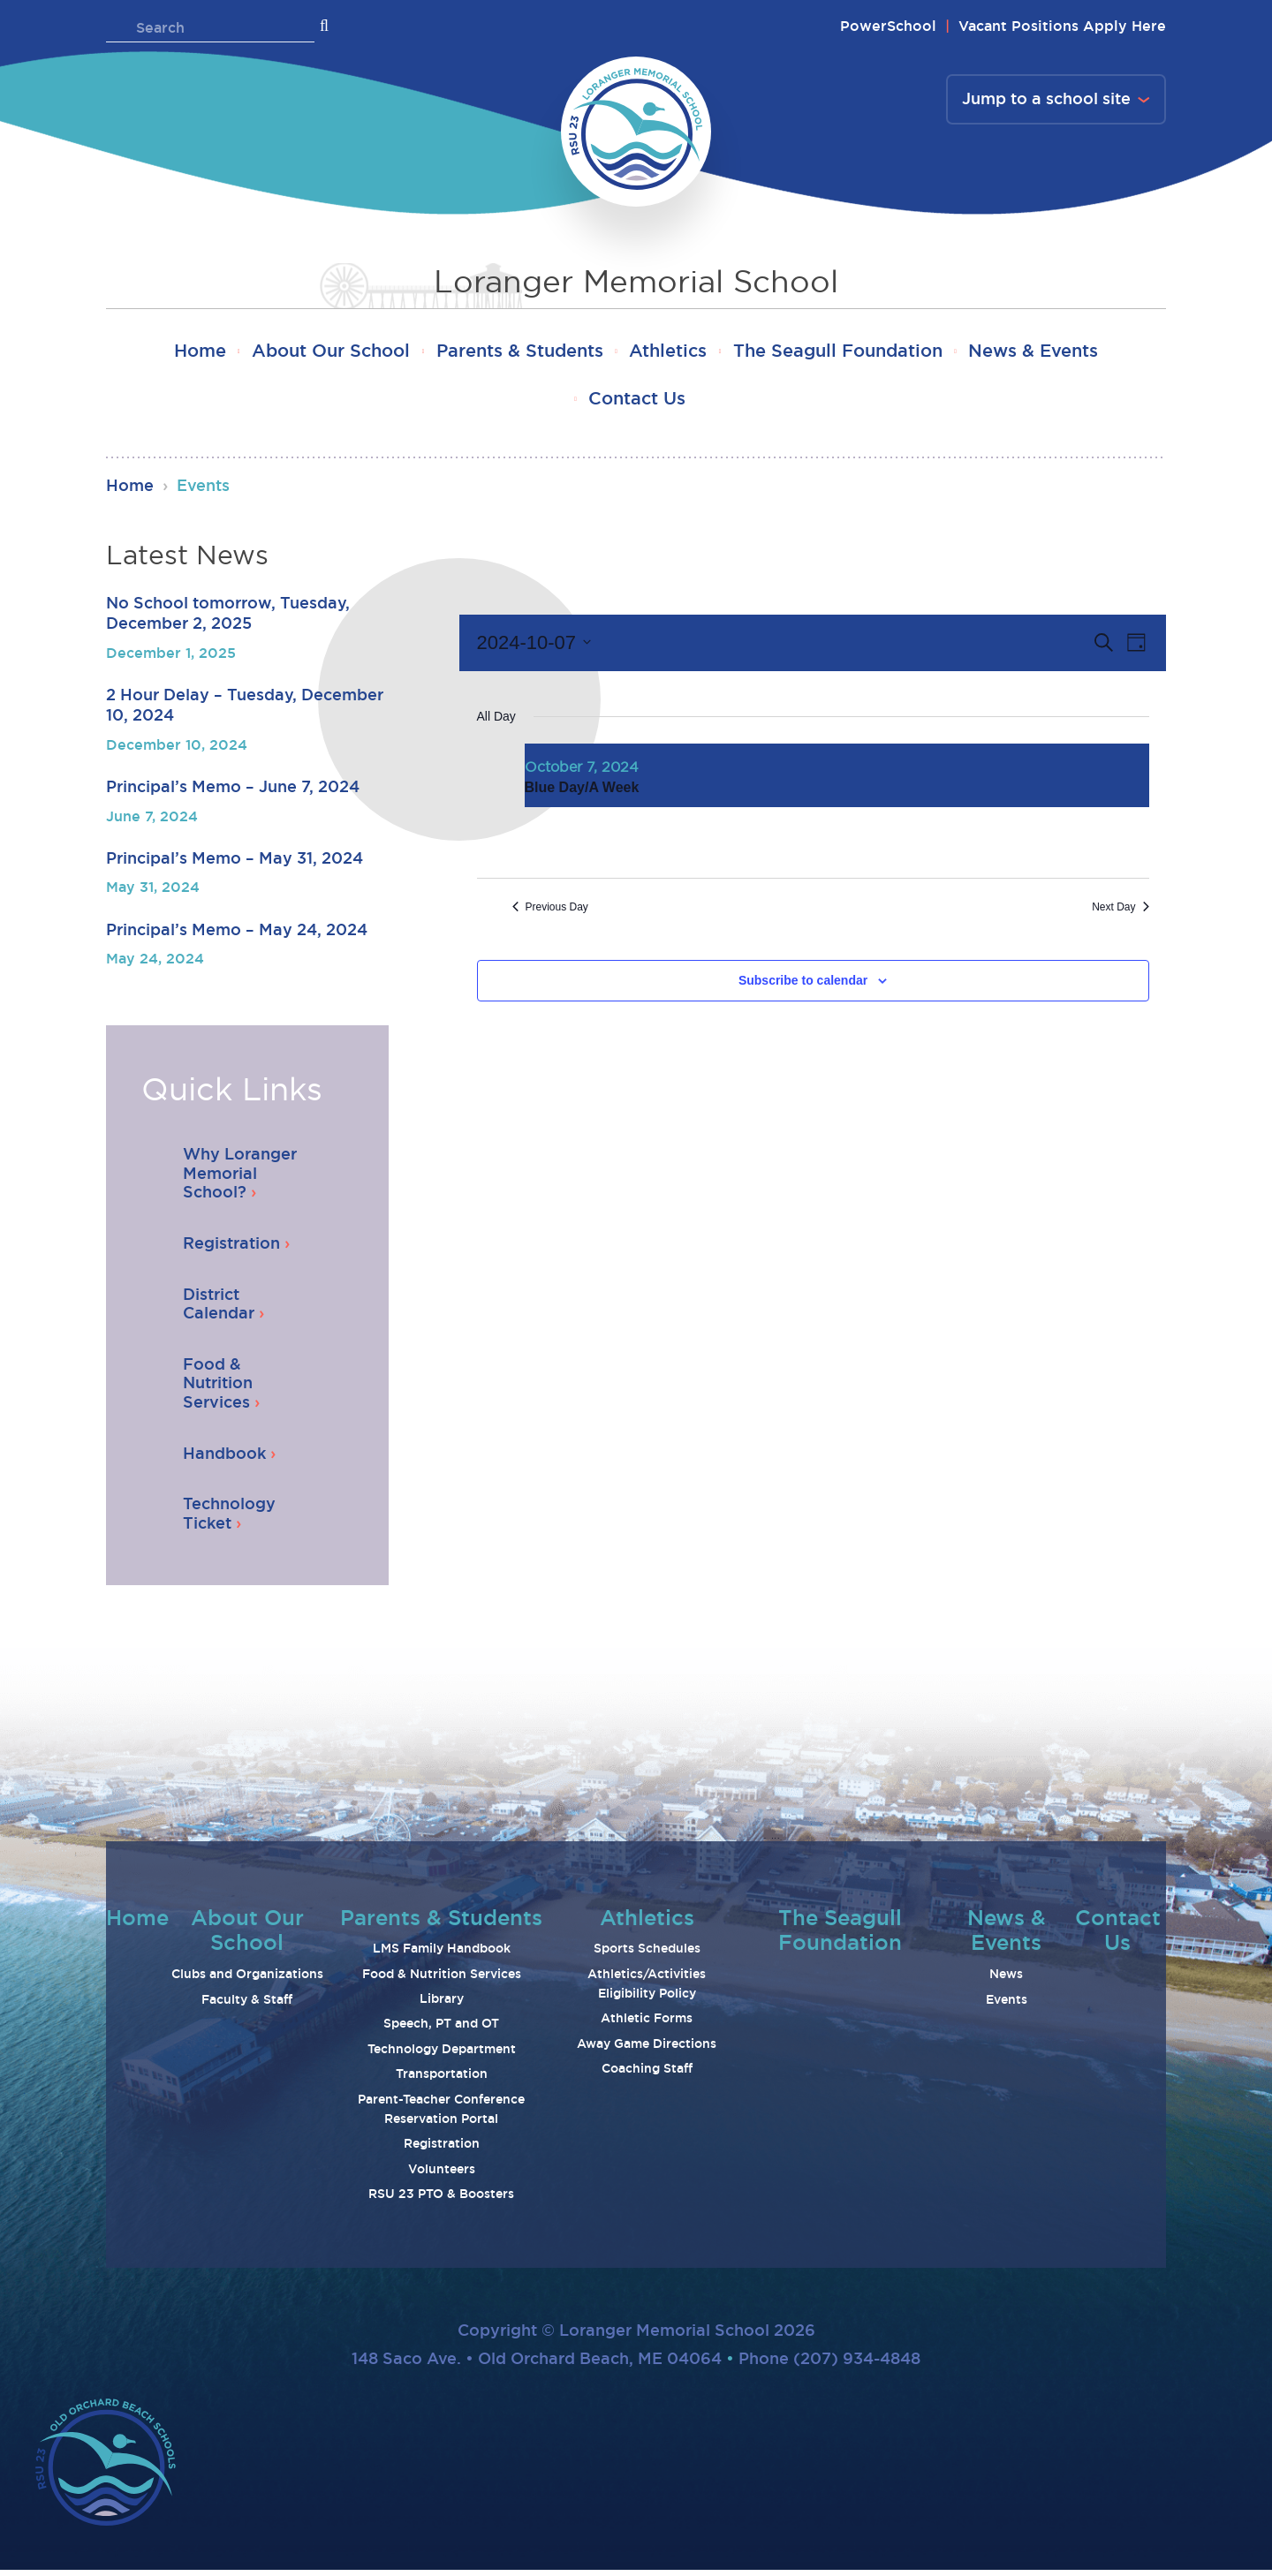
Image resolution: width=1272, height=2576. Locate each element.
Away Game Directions (646, 2050)
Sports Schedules (647, 1954)
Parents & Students (515, 353)
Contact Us (636, 402)
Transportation (442, 2080)
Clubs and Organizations (247, 1980)
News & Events (1053, 353)
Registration (442, 2149)
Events (1006, 2005)
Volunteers (441, 2175)
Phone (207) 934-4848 (829, 2364)
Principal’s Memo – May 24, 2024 (236, 934)
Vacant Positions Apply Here (1062, 26)
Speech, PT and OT (441, 2029)
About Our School (319, 353)
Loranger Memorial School (636, 281)
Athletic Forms (647, 2024)
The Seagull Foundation (849, 353)
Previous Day (550, 912)
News (1006, 1980)
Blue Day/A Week (582, 792)
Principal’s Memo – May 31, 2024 (234, 864)
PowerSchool (888, 26)
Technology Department (441, 2055)
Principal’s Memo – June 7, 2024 (233, 792)
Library (442, 2005)
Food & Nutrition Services (441, 1980)
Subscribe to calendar (802, 986)
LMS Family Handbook (442, 1954)
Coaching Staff (647, 2074)
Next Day (1120, 912)
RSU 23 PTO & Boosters (441, 2200)
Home (180, 353)
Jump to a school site (1046, 100)
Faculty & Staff (246, 2005)
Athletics (672, 353)
